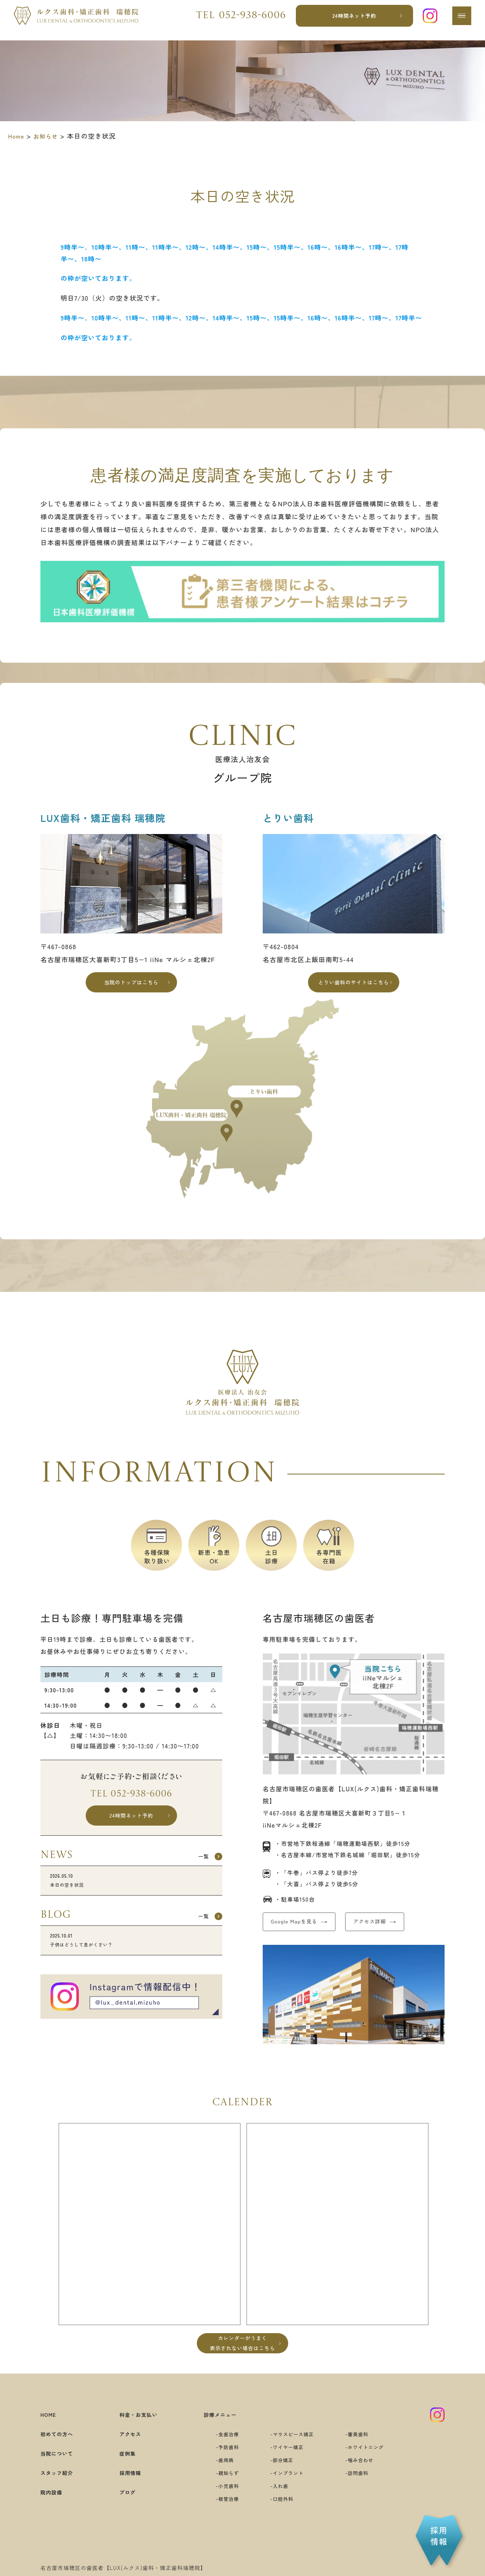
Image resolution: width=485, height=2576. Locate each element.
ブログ (122, 2508)
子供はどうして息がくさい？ (131, 1960)
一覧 (198, 1869)
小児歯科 (219, 2501)
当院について (61, 2469)
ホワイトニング (377, 2462)
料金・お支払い (136, 2430)
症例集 (122, 2469)
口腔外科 (280, 2514)
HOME (50, 2430)
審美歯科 (367, 2449)
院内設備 (54, 2508)
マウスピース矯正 (293, 2449)
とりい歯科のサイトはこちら (353, 985)
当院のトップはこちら (132, 985)
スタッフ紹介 (61, 2488)
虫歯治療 (219, 2449)
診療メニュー (212, 2430)
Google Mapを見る (303, 1930)
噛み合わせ (370, 2475)
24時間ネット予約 (351, 20)
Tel (236, 20)
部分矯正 (280, 2475)
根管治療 (219, 2514)
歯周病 (216, 2475)
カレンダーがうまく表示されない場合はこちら (242, 2356)
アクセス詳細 (397, 1930)
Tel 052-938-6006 (131, 1800)
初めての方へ (61, 2449)
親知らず (219, 2488)
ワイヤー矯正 (286, 2462)
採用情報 (126, 2488)
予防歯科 (219, 2462)
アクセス (126, 2449)
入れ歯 (277, 2501)
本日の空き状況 (131, 1895)
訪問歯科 (367, 2488)
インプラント (286, 2488)
